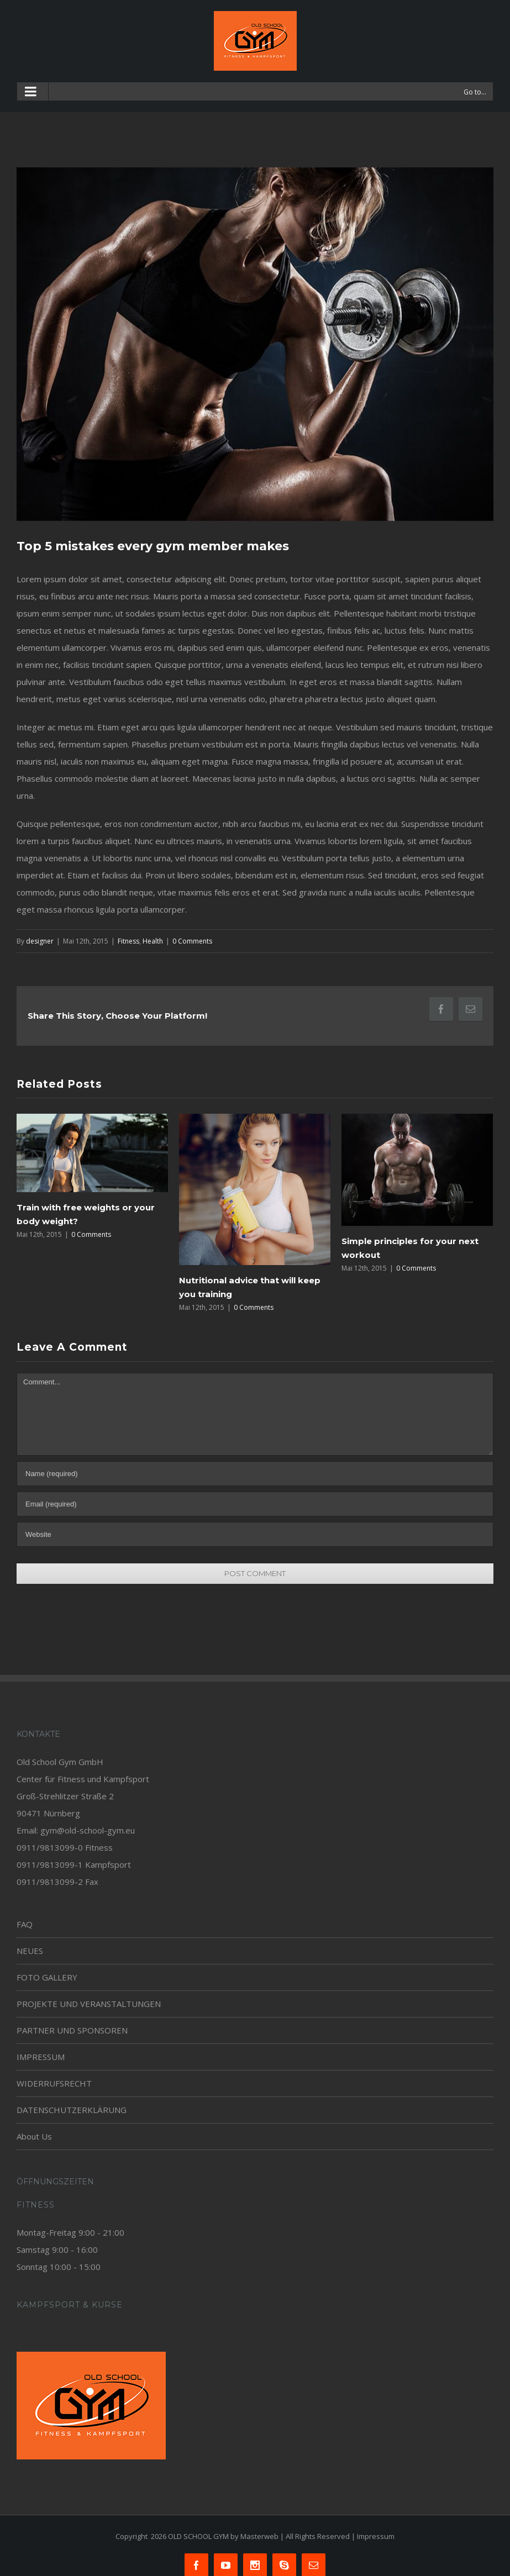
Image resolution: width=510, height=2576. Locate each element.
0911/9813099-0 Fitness (65, 1847)
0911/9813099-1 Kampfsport (74, 1864)
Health (153, 941)
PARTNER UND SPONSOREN (72, 2030)
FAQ (25, 1924)
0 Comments (192, 941)
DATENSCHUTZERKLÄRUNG (72, 2109)
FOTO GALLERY (47, 1977)
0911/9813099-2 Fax (57, 1881)
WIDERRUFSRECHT (54, 2083)
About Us (34, 2136)
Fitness (128, 941)
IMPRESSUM (41, 2056)
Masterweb (259, 2536)
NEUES (30, 1950)
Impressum (376, 2536)
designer (40, 941)
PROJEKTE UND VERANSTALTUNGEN (89, 2003)
